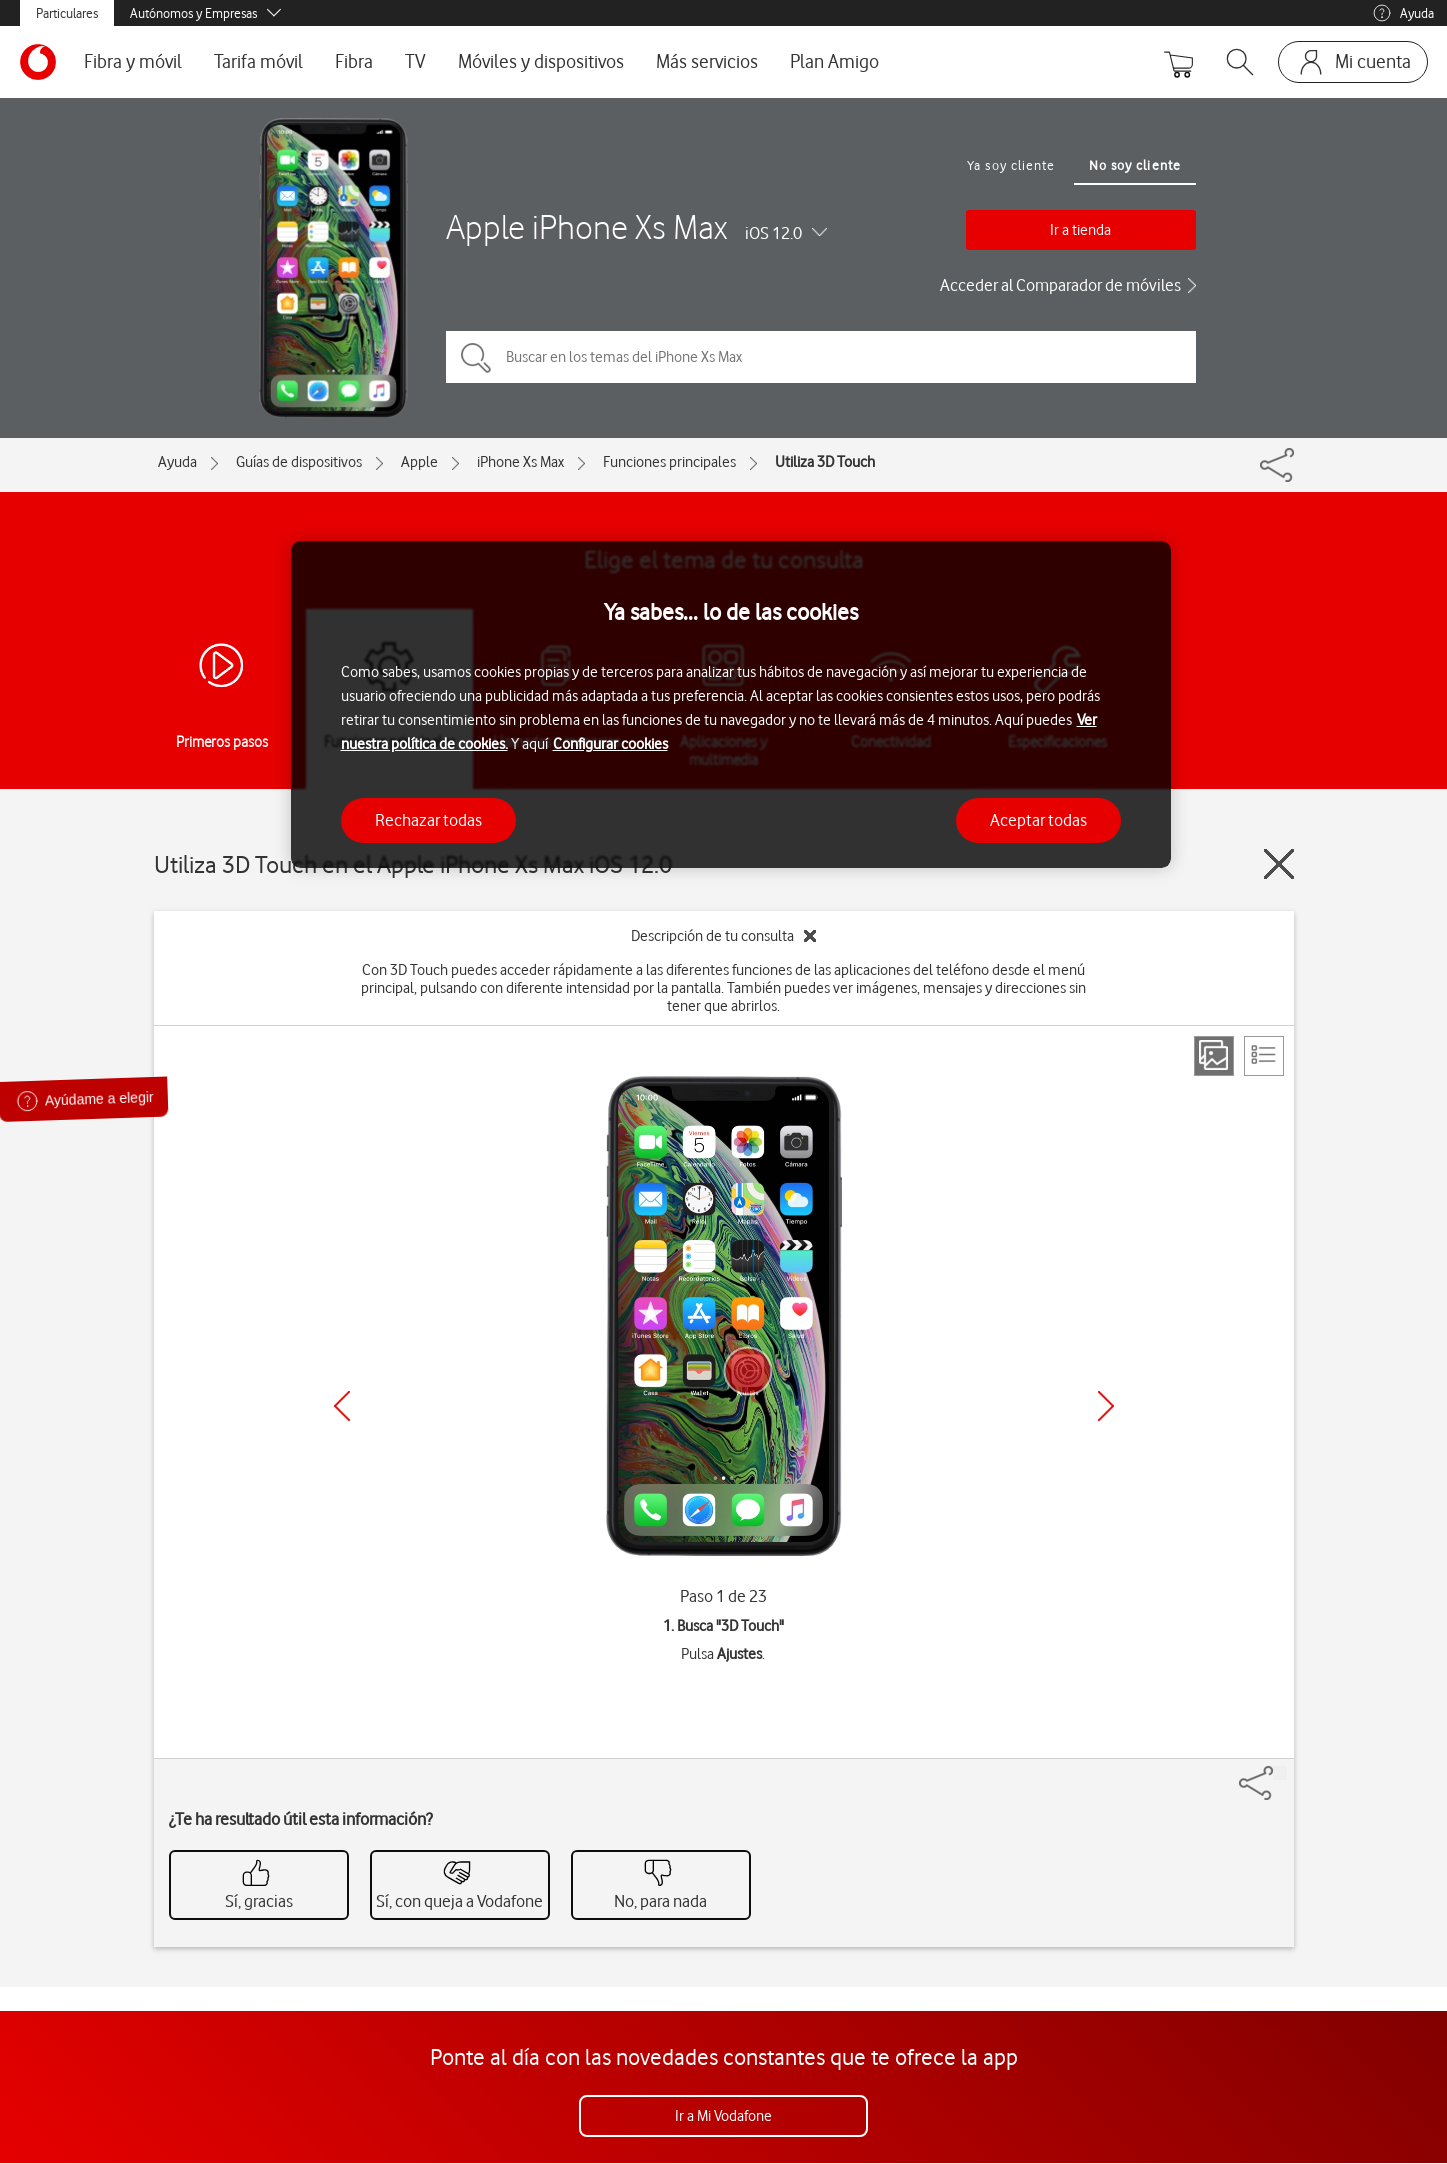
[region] (731, 704)
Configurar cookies (610, 744)
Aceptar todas (1038, 820)
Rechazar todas (428, 820)
